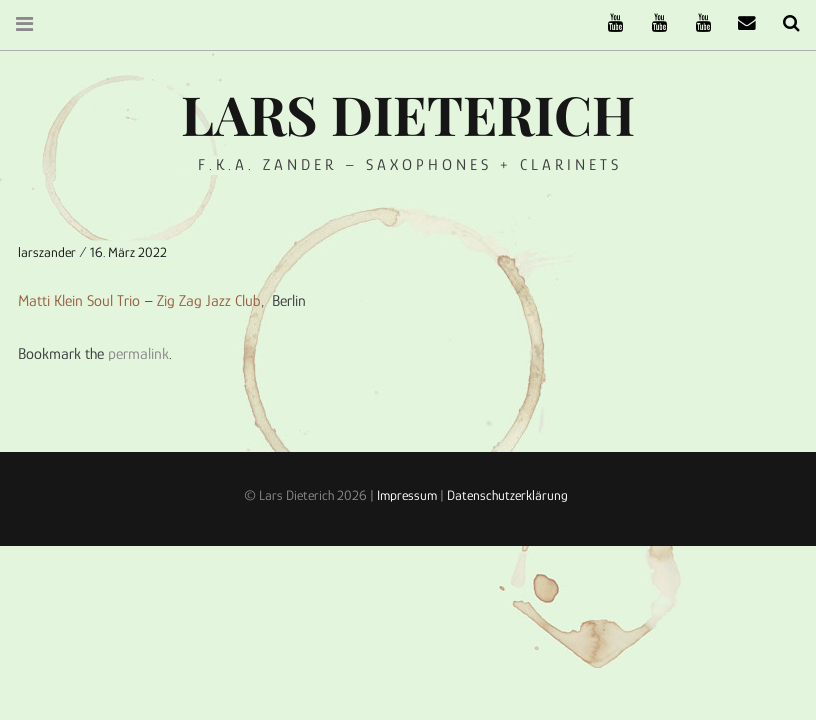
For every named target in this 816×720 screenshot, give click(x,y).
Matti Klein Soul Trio (79, 301)
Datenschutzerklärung (507, 495)
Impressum (407, 495)
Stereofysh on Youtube (652, 23)
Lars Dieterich (408, 114)
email (740, 23)
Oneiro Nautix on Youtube (696, 23)
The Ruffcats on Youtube (608, 23)
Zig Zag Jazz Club (209, 301)
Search (784, 23)
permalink (138, 354)
